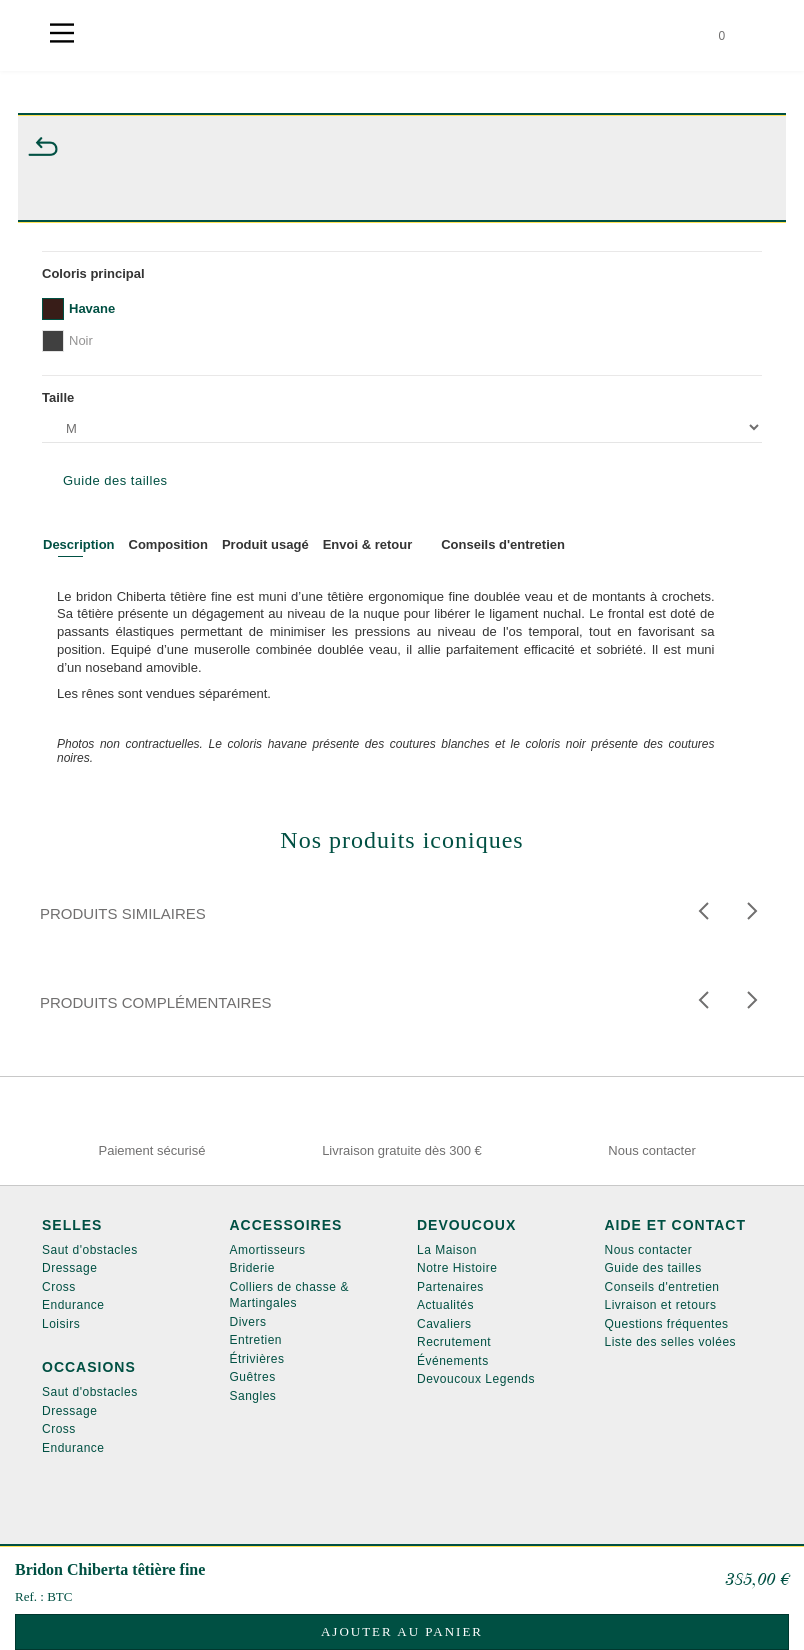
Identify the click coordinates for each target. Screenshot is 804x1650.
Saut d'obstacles (90, 1250)
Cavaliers (444, 1324)
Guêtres (253, 1377)
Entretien (256, 1340)
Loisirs (61, 1324)
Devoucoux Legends (476, 1379)
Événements (453, 1361)
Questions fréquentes (667, 1324)
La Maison (447, 1250)
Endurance (73, 1305)
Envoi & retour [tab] (368, 544)
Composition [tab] (168, 544)
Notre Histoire (457, 1268)
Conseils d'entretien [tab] (503, 544)
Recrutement (454, 1342)
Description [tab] (79, 544)
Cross (59, 1287)
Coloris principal (97, 273)
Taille (62, 397)
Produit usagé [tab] (265, 544)
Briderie (252, 1268)
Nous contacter (649, 1250)
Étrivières (257, 1359)
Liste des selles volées (671, 1342)
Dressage (69, 1268)
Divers (248, 1322)
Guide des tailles (115, 480)
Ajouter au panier (402, 1631)
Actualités (445, 1305)
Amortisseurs (268, 1250)
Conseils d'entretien (662, 1287)
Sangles (253, 1396)
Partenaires (450, 1287)
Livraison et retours (661, 1305)
